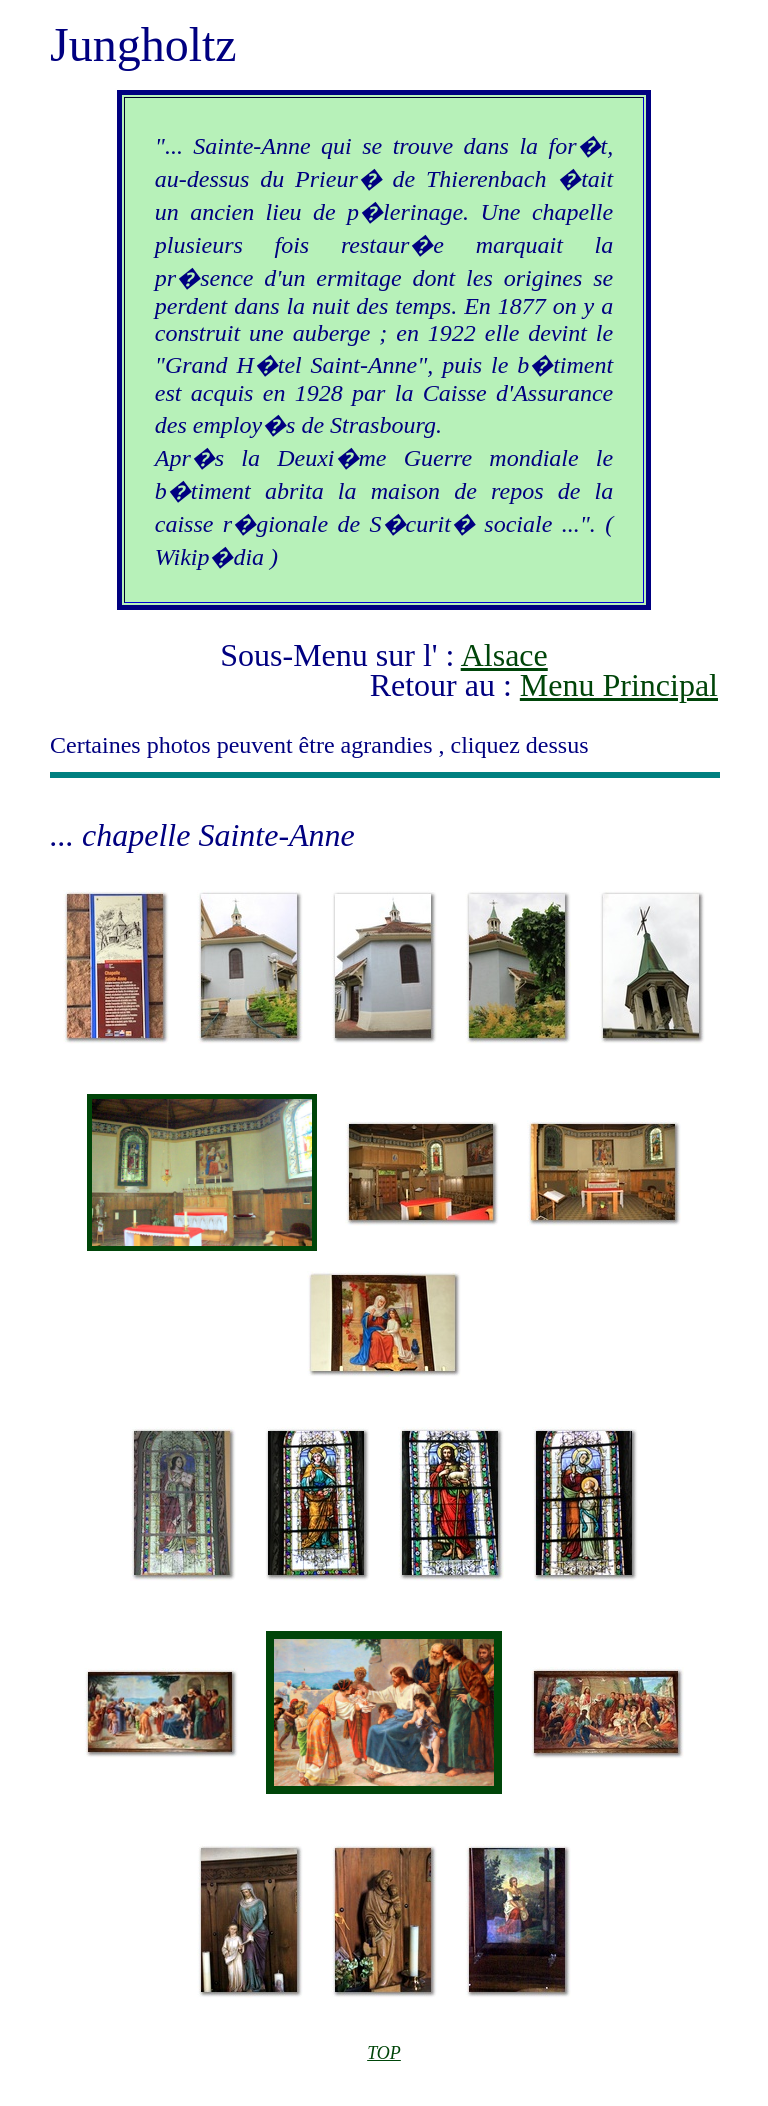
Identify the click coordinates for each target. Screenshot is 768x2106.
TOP (384, 2053)
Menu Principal (619, 685)
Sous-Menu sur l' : (340, 655)
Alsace (504, 655)
